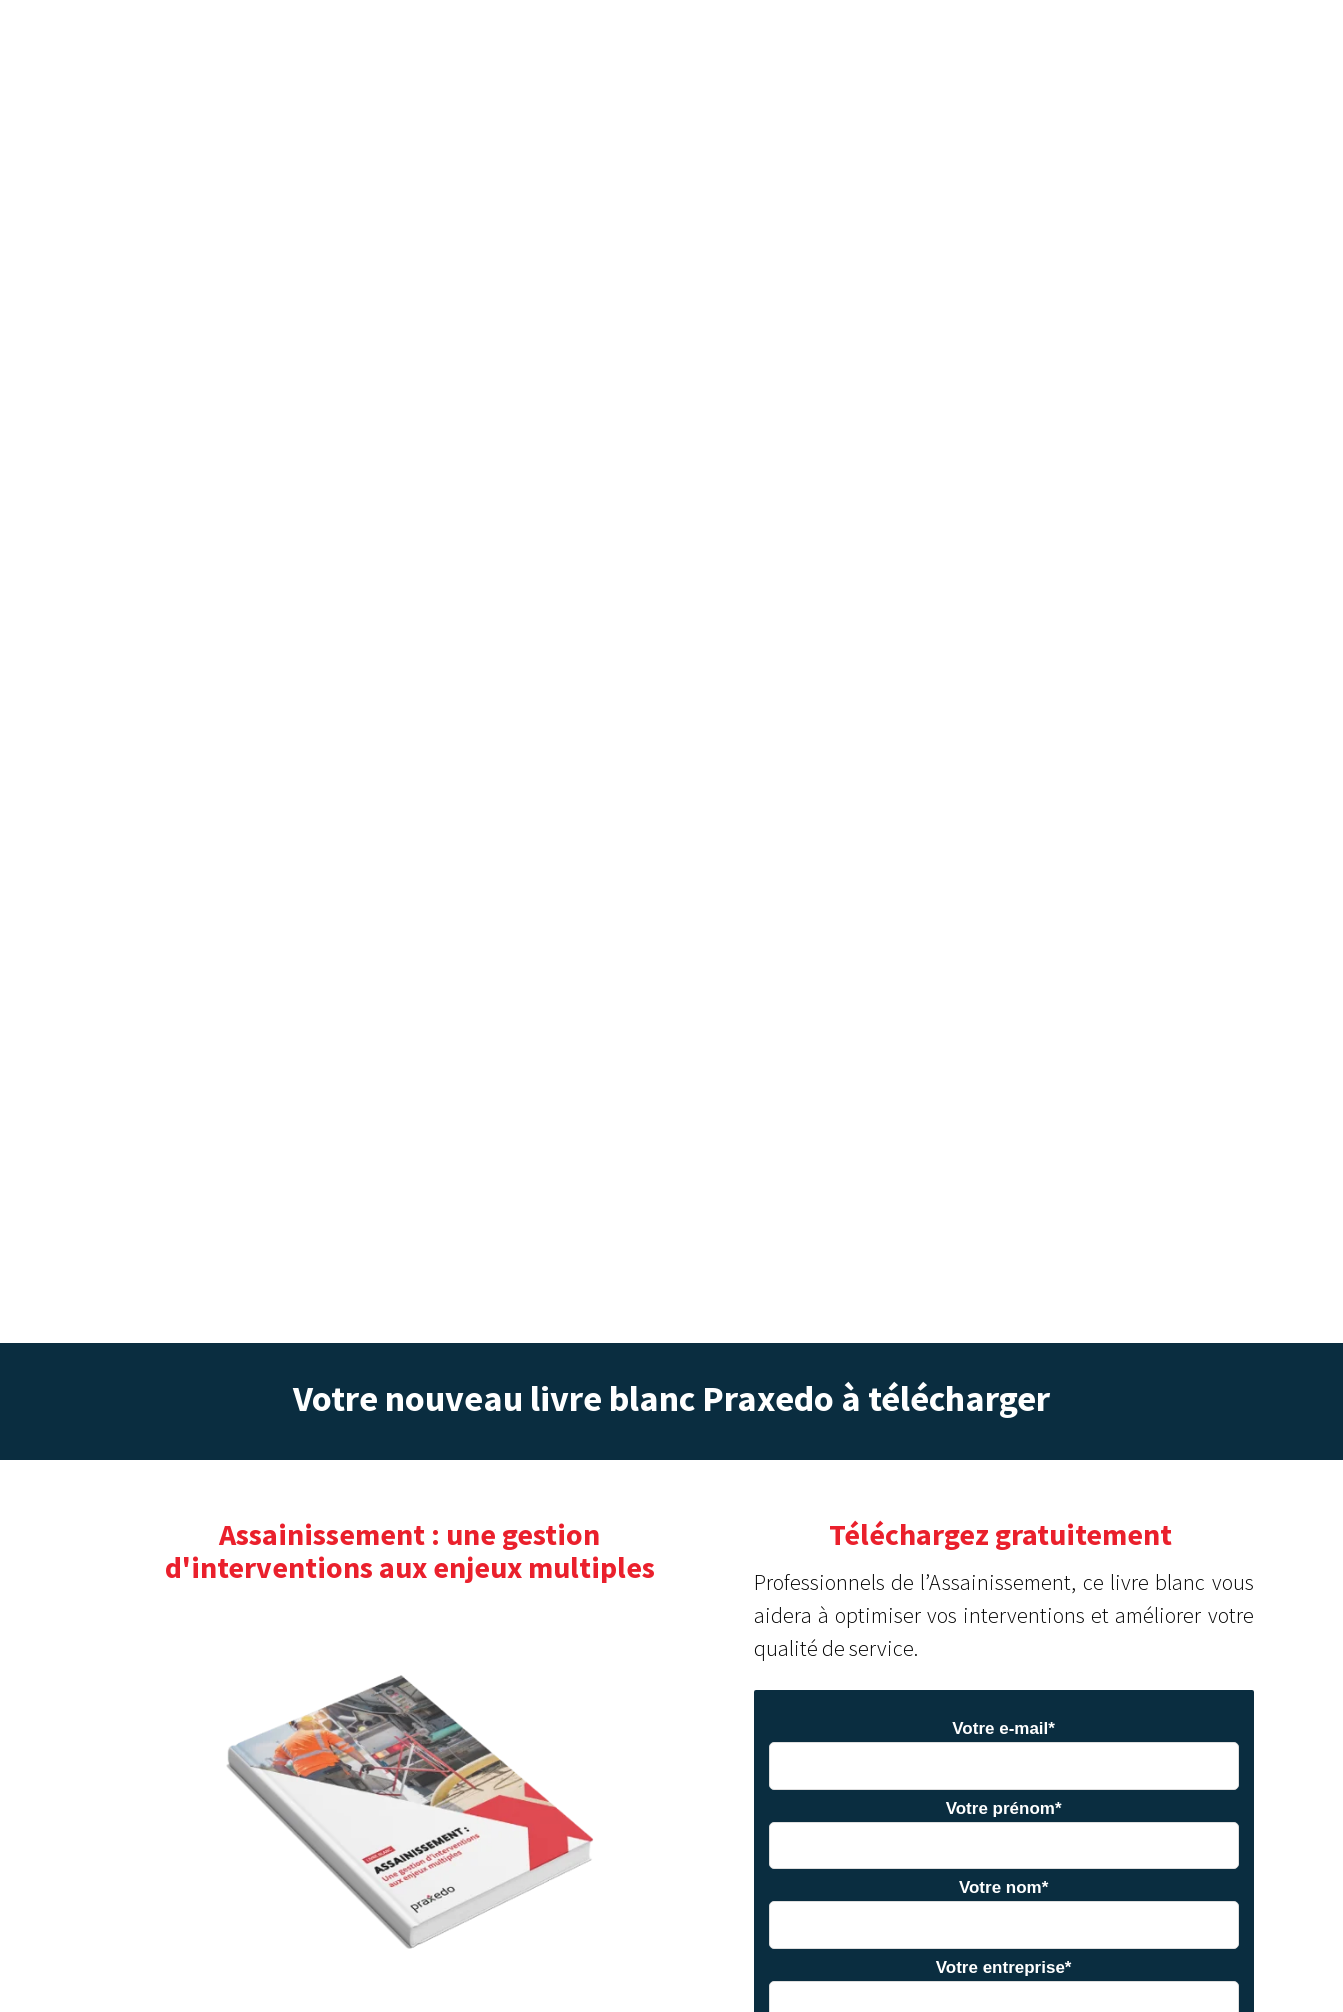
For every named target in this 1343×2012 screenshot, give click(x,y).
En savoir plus (670, 1969)
